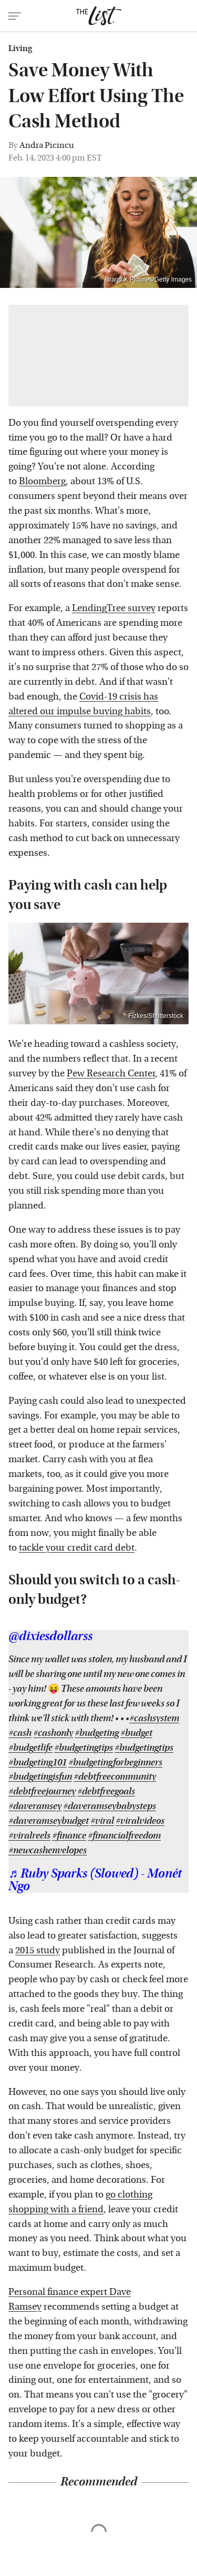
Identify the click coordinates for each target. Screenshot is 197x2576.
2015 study (37, 1950)
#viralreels (29, 1835)
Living (20, 48)
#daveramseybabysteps (109, 1806)
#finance (69, 1835)
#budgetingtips (83, 1747)
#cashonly (53, 1733)
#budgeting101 (37, 1762)
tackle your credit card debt (76, 1547)
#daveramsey (34, 1806)
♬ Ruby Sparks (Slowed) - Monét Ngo (95, 1880)
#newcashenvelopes (47, 1850)
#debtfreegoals (106, 1791)
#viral (102, 1820)
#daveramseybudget (48, 1820)
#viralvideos (140, 1820)
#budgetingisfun (40, 1776)
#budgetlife (30, 1747)
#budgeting (97, 1733)
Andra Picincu (46, 145)
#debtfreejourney (42, 1791)
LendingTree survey (113, 608)
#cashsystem (154, 1718)
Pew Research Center (111, 1073)
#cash (20, 1733)
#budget (136, 1733)
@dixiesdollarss (50, 1636)
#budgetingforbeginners (115, 1762)
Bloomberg (42, 481)
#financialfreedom (124, 1835)
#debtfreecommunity (115, 1776)
